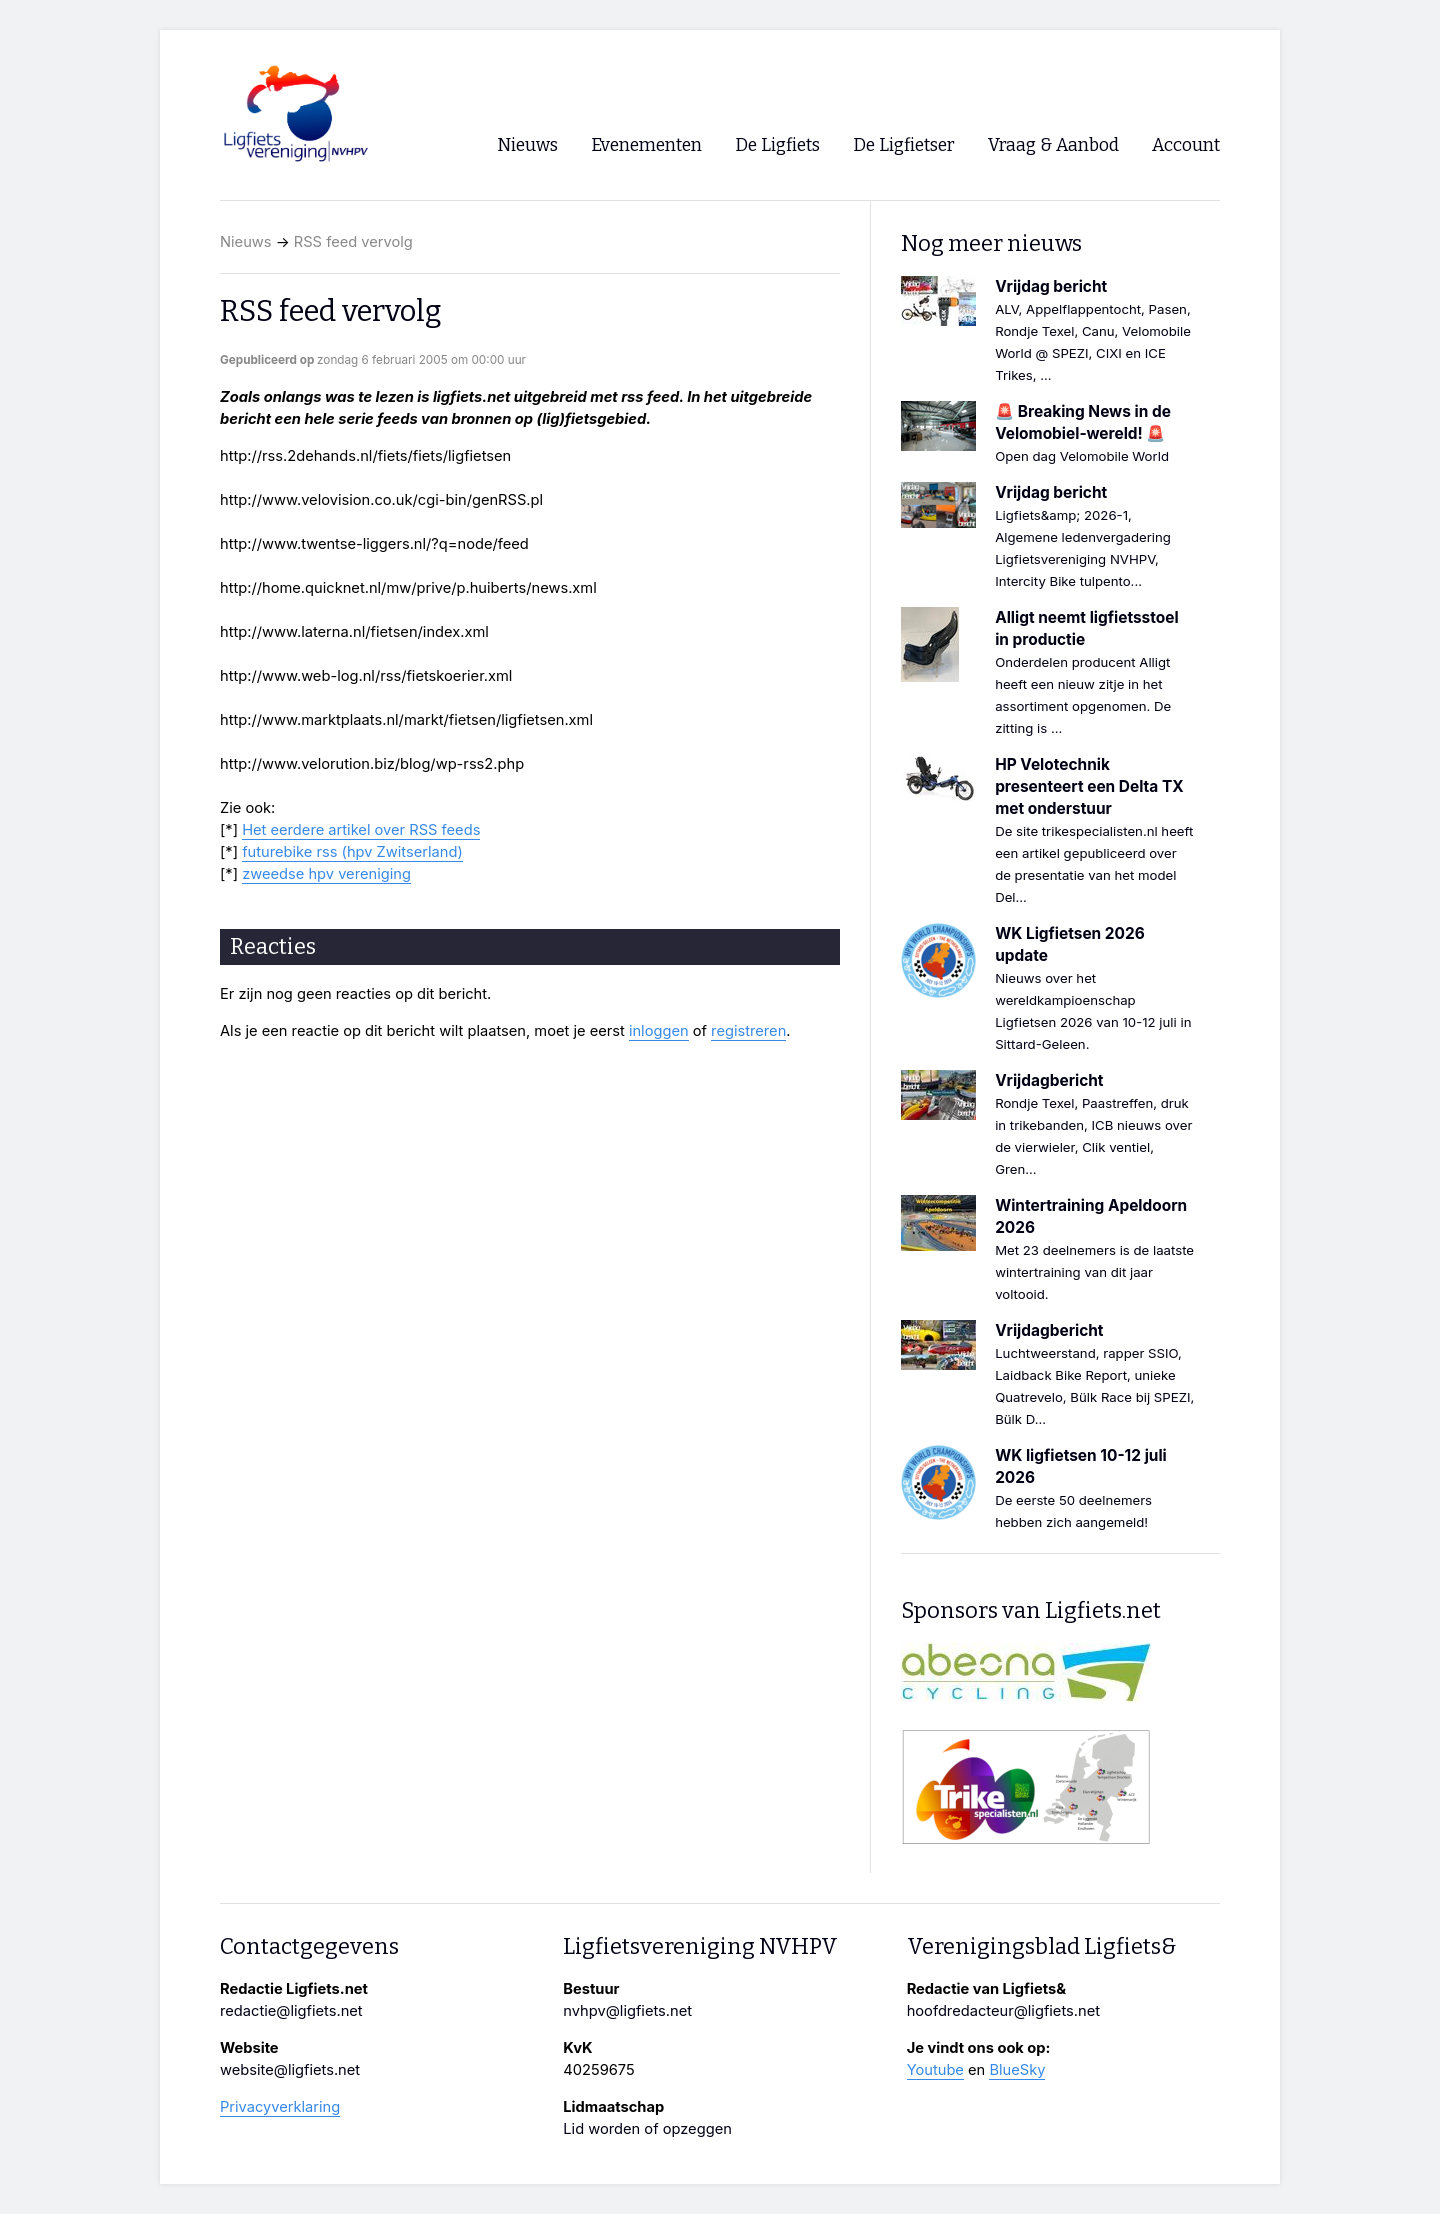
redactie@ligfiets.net (291, 2011)
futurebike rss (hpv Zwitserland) (352, 852)
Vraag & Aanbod (1053, 145)
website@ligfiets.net (290, 2070)
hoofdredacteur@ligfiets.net (1003, 2011)
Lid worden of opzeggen (647, 2129)
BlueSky (1017, 2070)
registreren (748, 1031)
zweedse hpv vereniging (326, 874)
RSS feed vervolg (353, 242)
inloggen (659, 1031)
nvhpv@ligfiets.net (627, 2011)
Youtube (935, 2070)
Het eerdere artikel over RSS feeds (361, 830)
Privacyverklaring (280, 2107)
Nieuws (246, 242)
